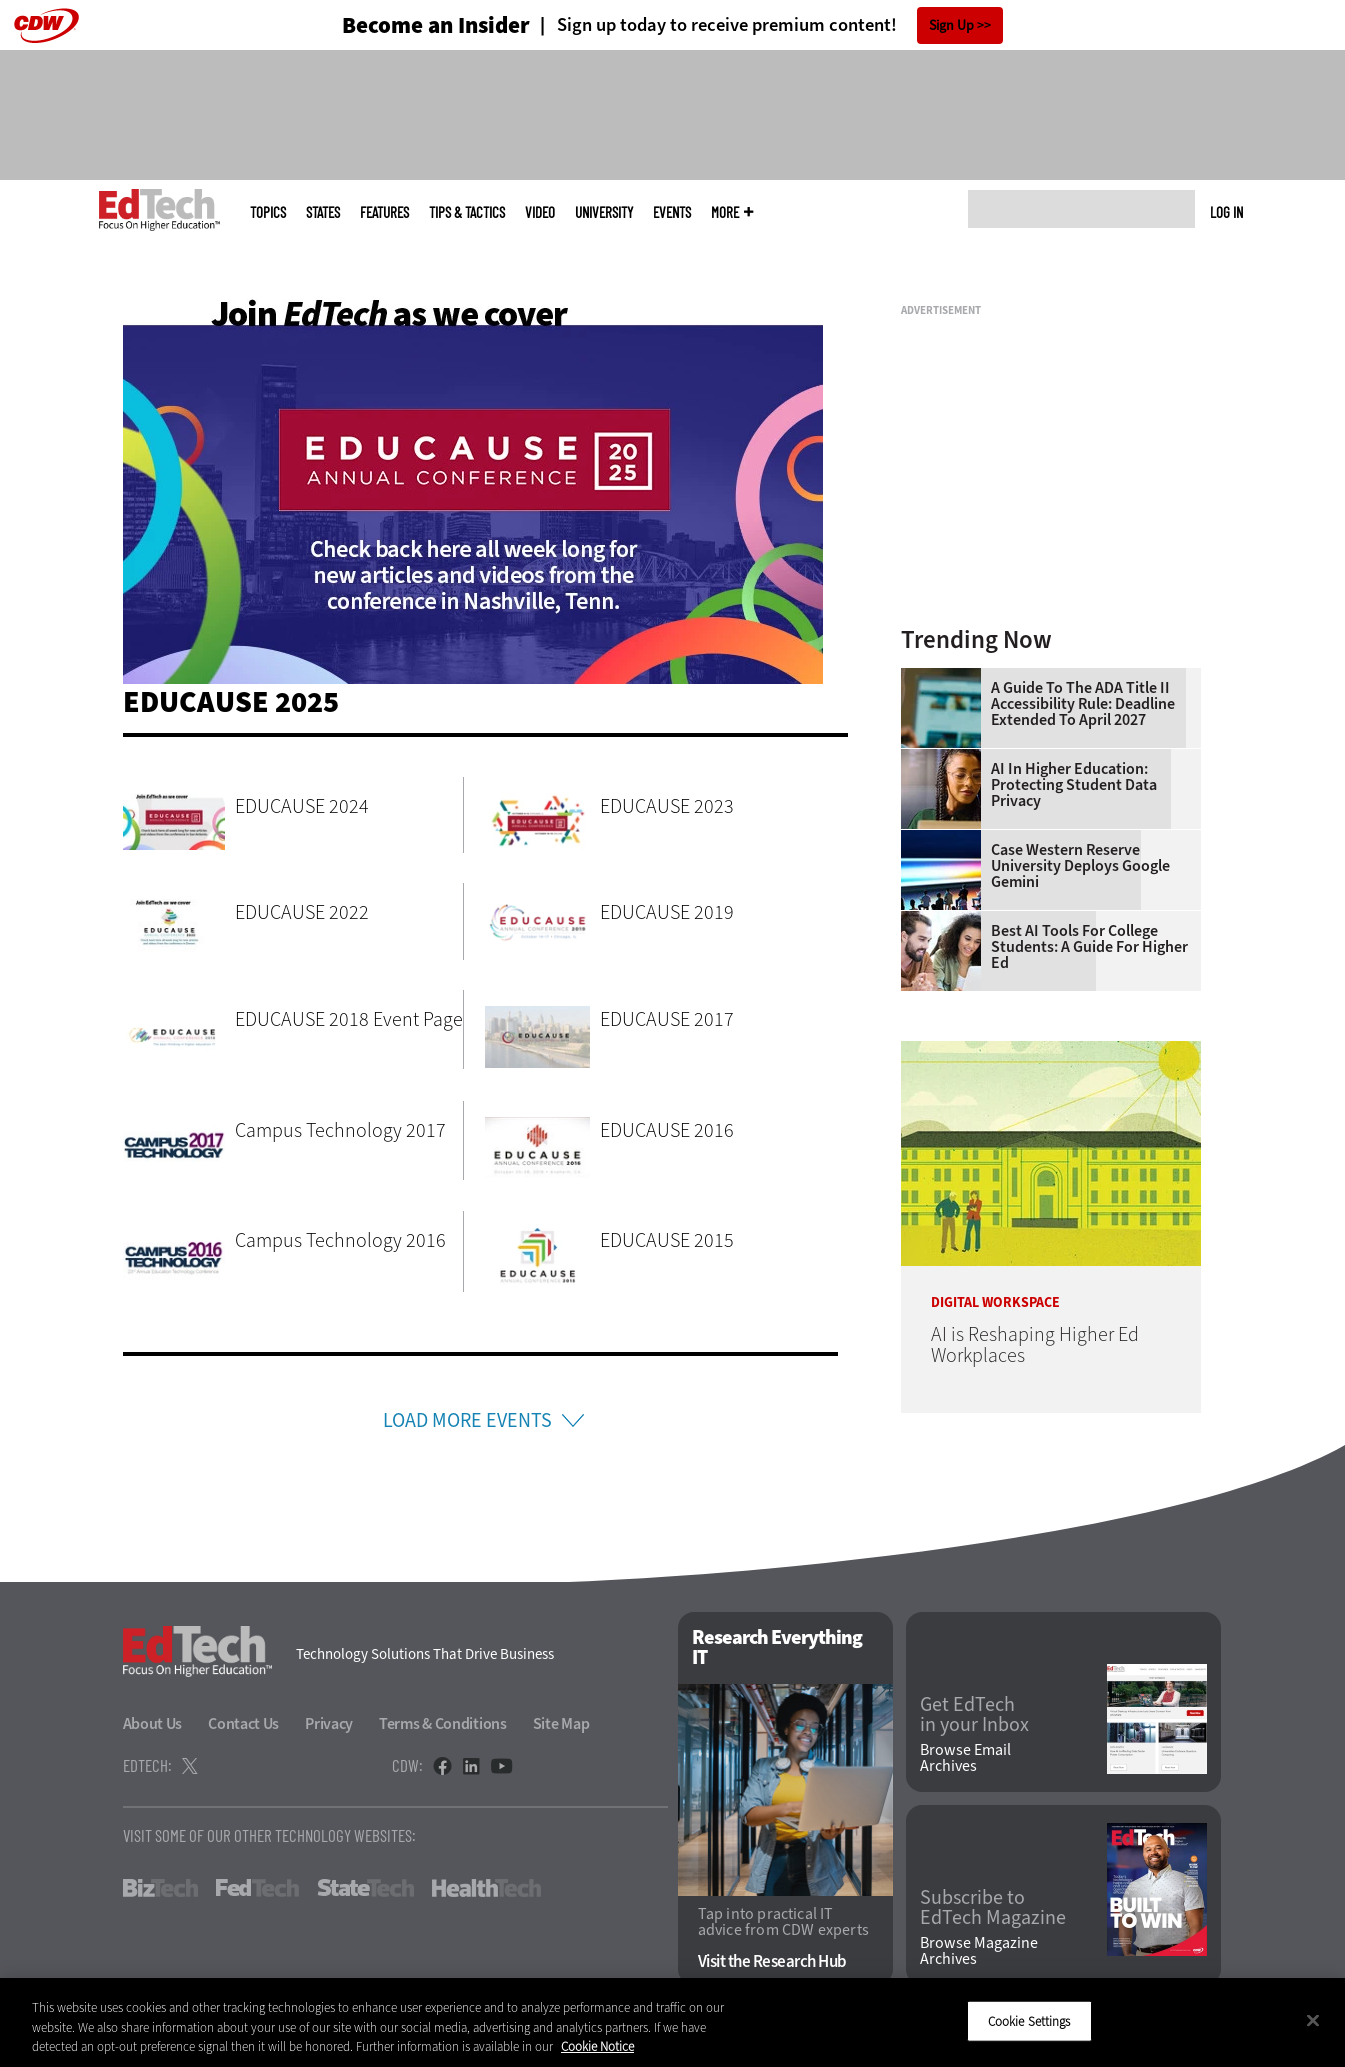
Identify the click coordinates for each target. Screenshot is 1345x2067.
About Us (153, 1723)
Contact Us (243, 1723)
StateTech (365, 1888)
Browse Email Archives (965, 1758)
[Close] (1313, 2020)
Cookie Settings (1029, 2020)
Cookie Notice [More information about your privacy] (597, 2046)
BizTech (160, 1888)
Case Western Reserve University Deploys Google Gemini (1080, 866)
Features (384, 212)
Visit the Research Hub (772, 1961)
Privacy (329, 1723)
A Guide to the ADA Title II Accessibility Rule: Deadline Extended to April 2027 (1083, 704)
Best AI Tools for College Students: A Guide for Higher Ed (1089, 947)
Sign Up (951, 25)
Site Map (561, 1723)
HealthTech (486, 1888)
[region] (672, 2022)
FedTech (257, 1888)
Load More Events (467, 1420)
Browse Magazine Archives (979, 1951)
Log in (1226, 212)
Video (540, 212)
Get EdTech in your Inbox (974, 1715)
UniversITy (604, 212)
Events (672, 212)
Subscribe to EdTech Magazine (993, 1908)
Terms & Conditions (443, 1723)
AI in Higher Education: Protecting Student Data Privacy (1074, 785)
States (323, 212)
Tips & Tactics (467, 212)
